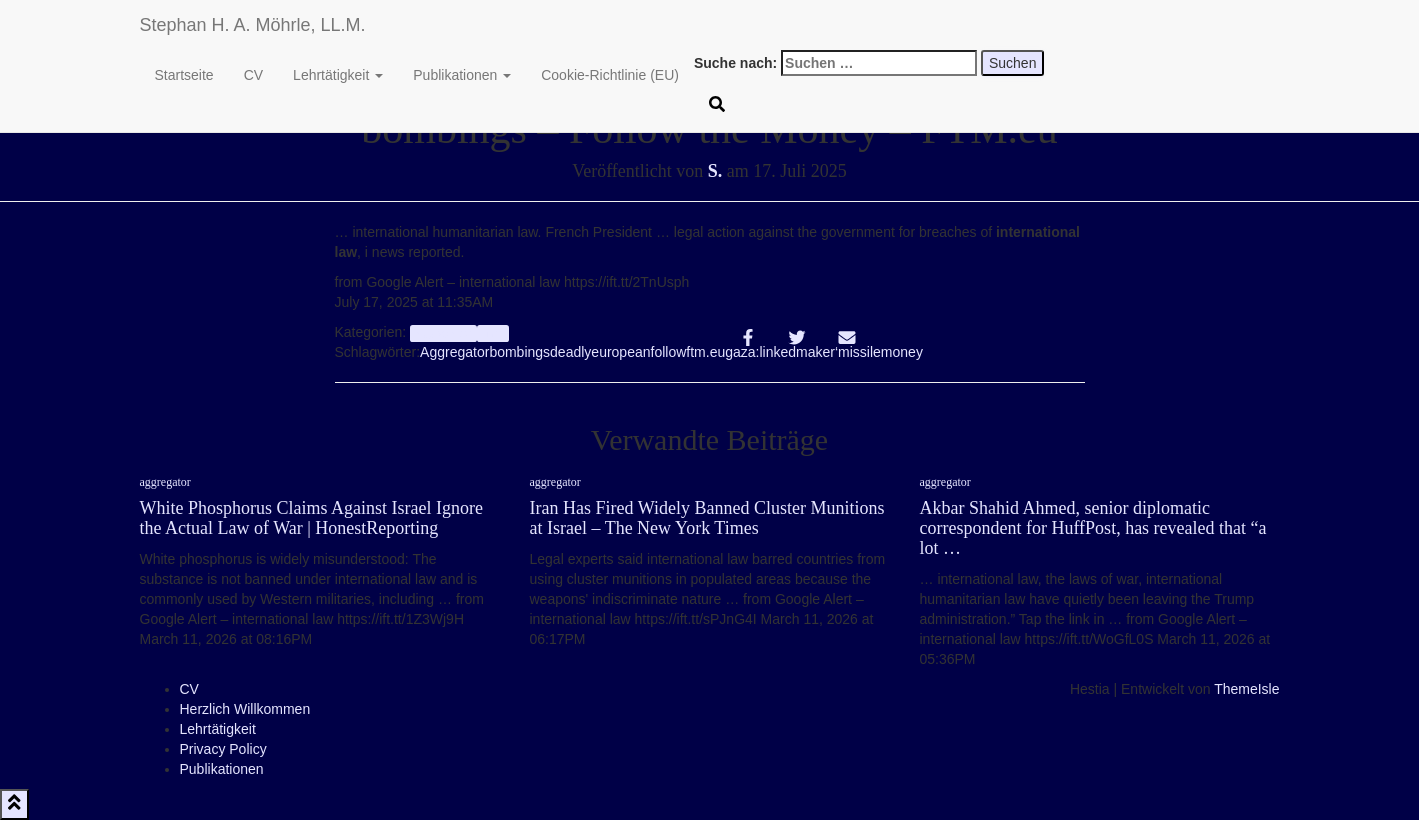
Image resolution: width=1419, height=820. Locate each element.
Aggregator (454, 352)
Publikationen (462, 75)
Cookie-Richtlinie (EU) (610, 75)
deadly (570, 352)
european (620, 352)
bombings (519, 352)
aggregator (443, 333)
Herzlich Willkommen (245, 709)
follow (669, 352)
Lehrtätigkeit (338, 75)
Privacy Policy (223, 749)
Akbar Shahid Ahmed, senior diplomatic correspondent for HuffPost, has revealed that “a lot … (1093, 528)
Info (493, 333)
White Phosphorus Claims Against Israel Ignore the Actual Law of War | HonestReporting (311, 518)
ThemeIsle (1246, 689)
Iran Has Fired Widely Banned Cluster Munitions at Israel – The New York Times (707, 518)
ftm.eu (705, 352)
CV (253, 75)
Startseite (184, 75)
